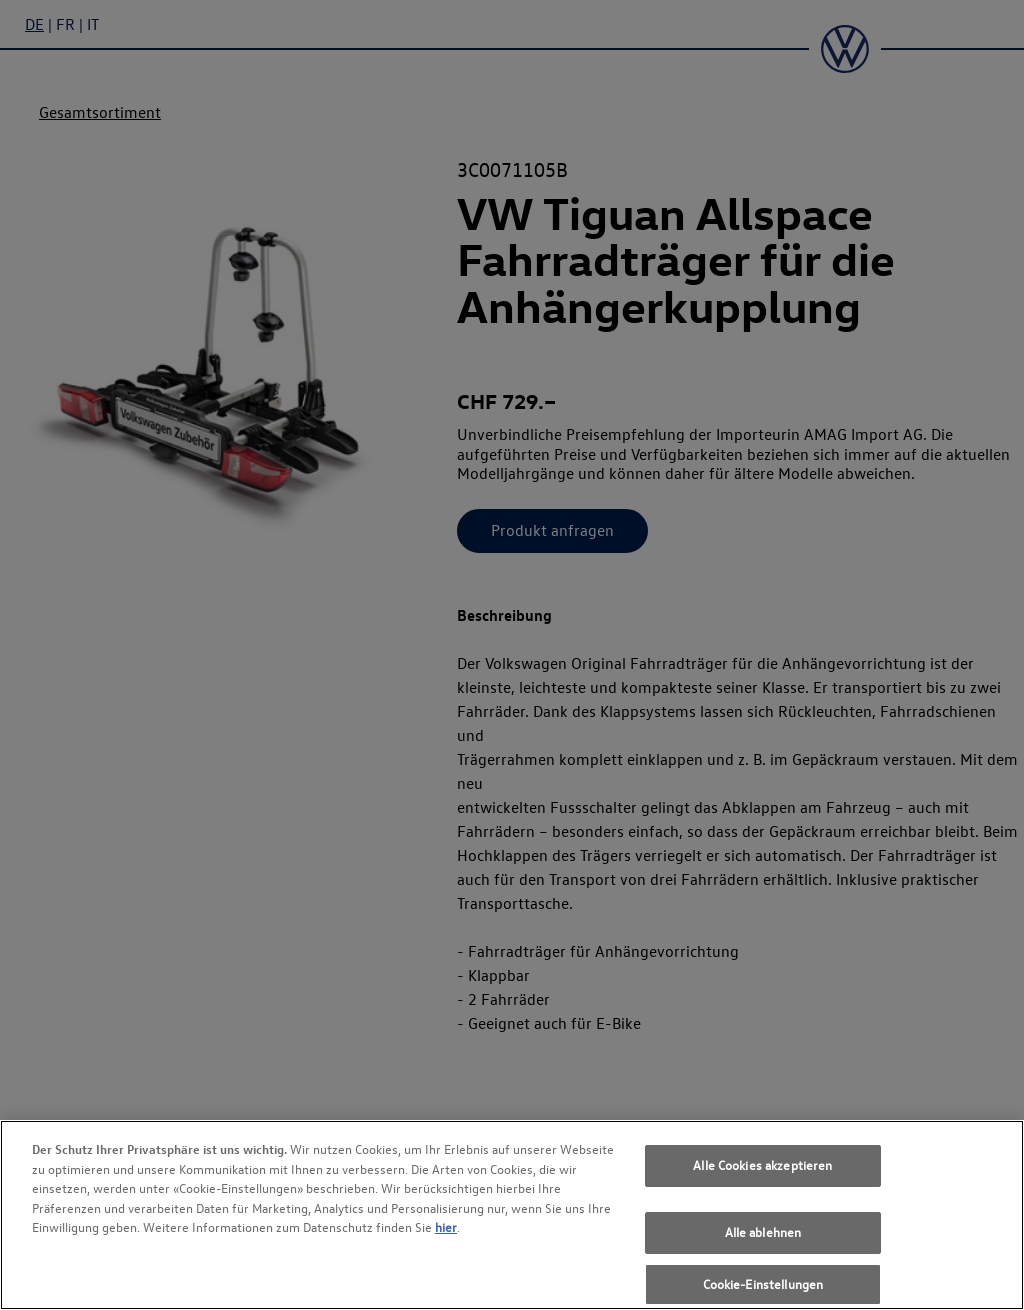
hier (446, 1241)
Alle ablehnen (763, 1246)
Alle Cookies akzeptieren (762, 1179)
